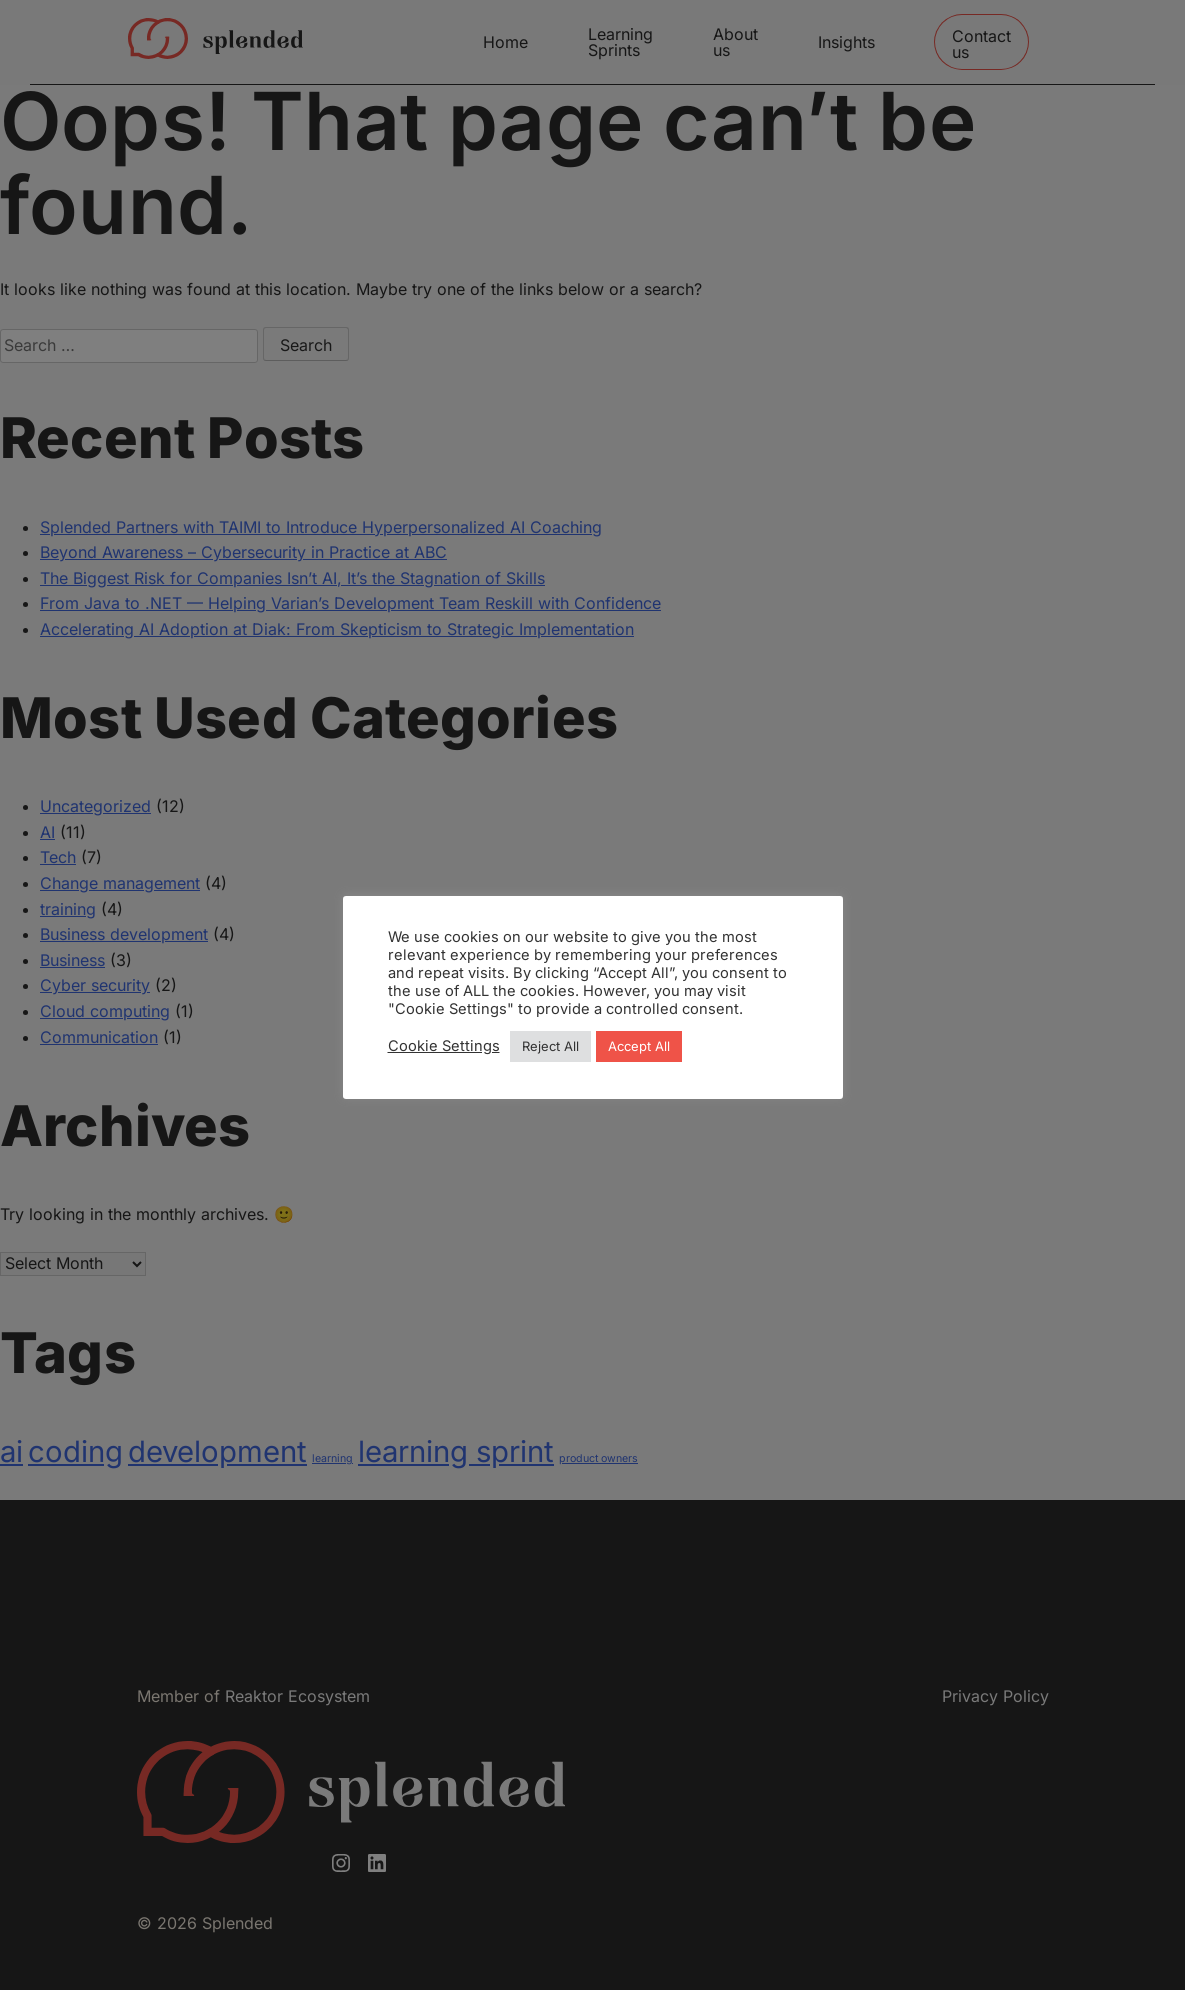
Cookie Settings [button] (444, 1046)
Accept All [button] (639, 1046)
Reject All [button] (550, 1046)
